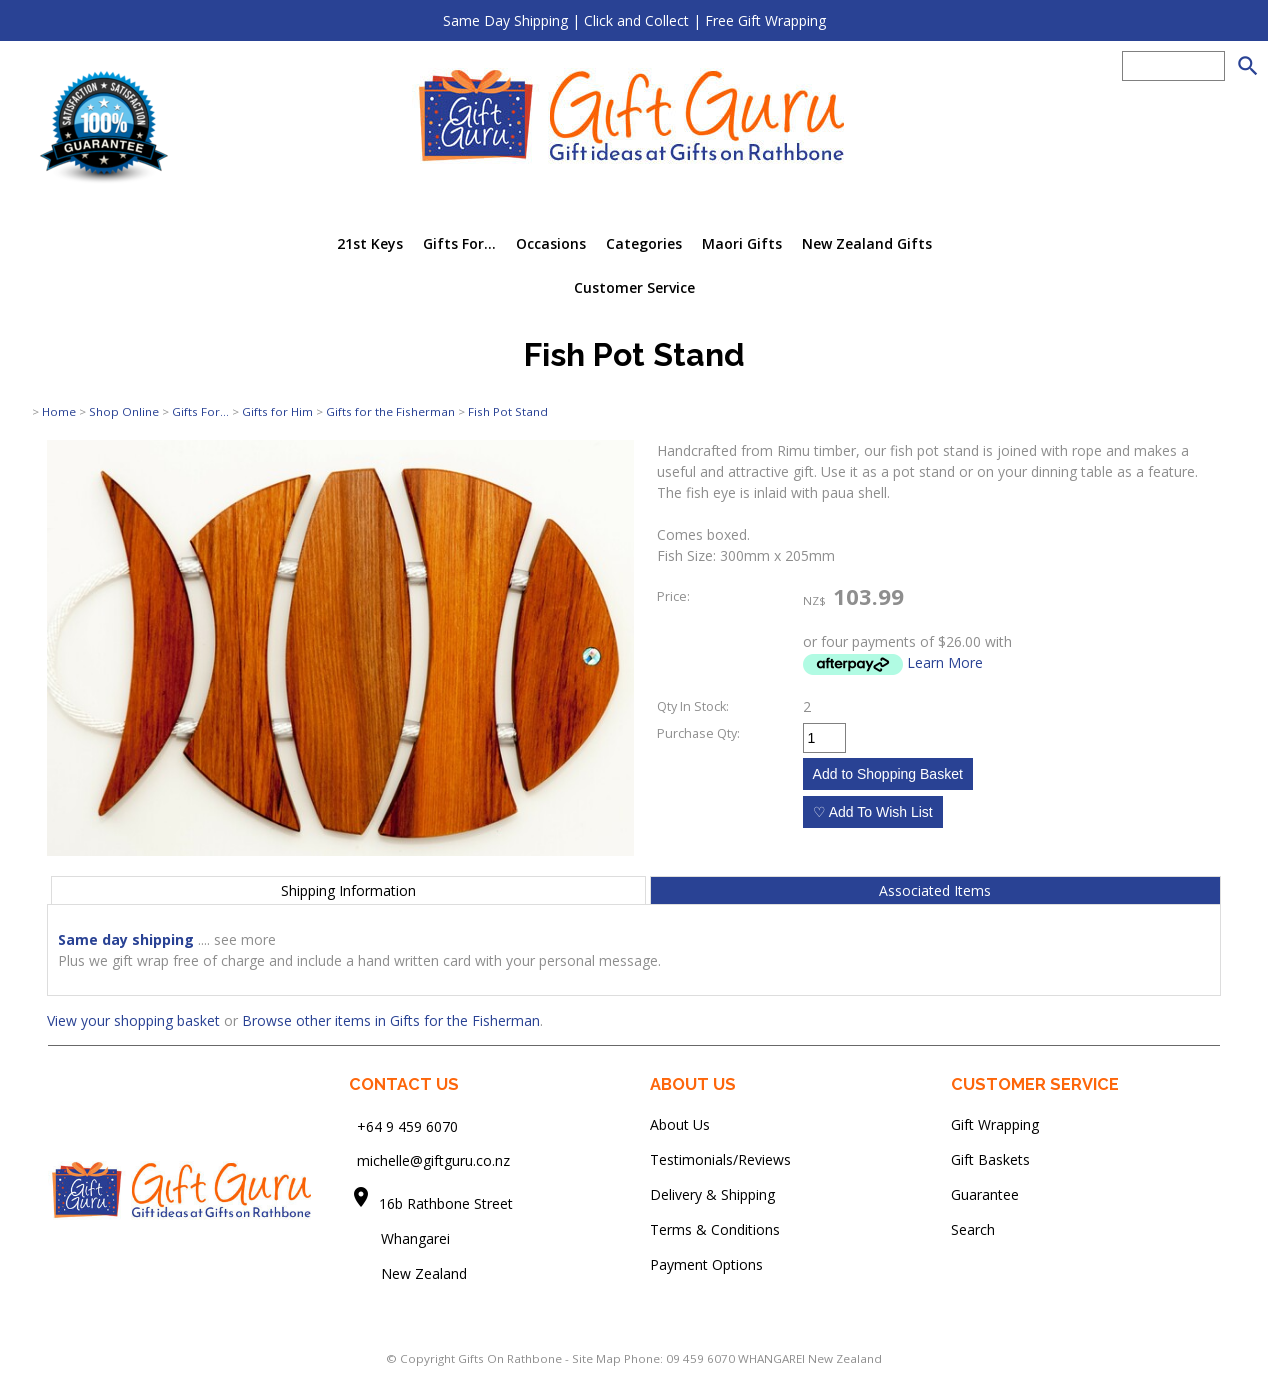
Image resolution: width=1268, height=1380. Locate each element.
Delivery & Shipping (712, 1194)
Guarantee (985, 1194)
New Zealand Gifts (867, 243)
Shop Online (124, 411)
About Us (680, 1124)
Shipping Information (348, 890)
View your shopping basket (133, 1020)
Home (59, 411)
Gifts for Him (277, 411)
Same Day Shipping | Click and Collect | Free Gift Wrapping (634, 20)
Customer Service (634, 287)
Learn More (945, 662)
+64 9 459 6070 (407, 1125)
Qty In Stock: (693, 706)
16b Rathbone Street (448, 1203)
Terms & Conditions (715, 1229)
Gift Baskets (990, 1159)
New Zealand (408, 1273)
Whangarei (401, 1238)
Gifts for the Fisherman (390, 411)
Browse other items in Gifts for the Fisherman (391, 1020)
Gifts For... (459, 243)
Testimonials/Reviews (720, 1159)
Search (973, 1229)
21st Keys (370, 243)
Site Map (596, 1358)
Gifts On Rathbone (511, 1358)
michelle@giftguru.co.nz (433, 1160)
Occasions (551, 243)
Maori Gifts (742, 243)
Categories (644, 243)
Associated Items (935, 890)
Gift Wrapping (995, 1124)
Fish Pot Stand (508, 411)
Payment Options (706, 1264)
